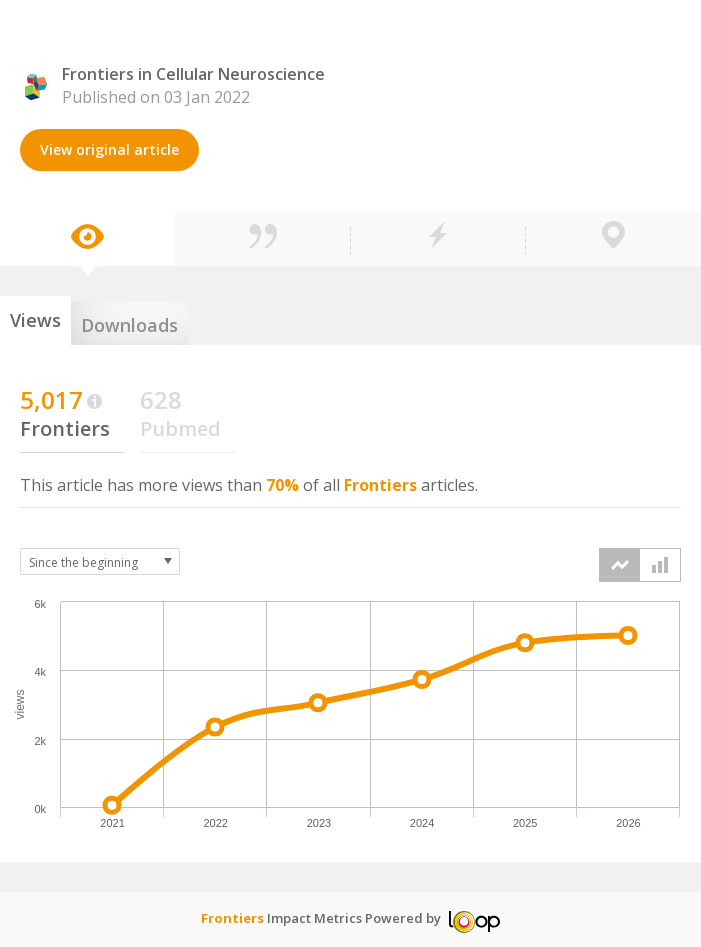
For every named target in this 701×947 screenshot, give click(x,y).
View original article (109, 149)
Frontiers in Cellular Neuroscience (193, 74)
